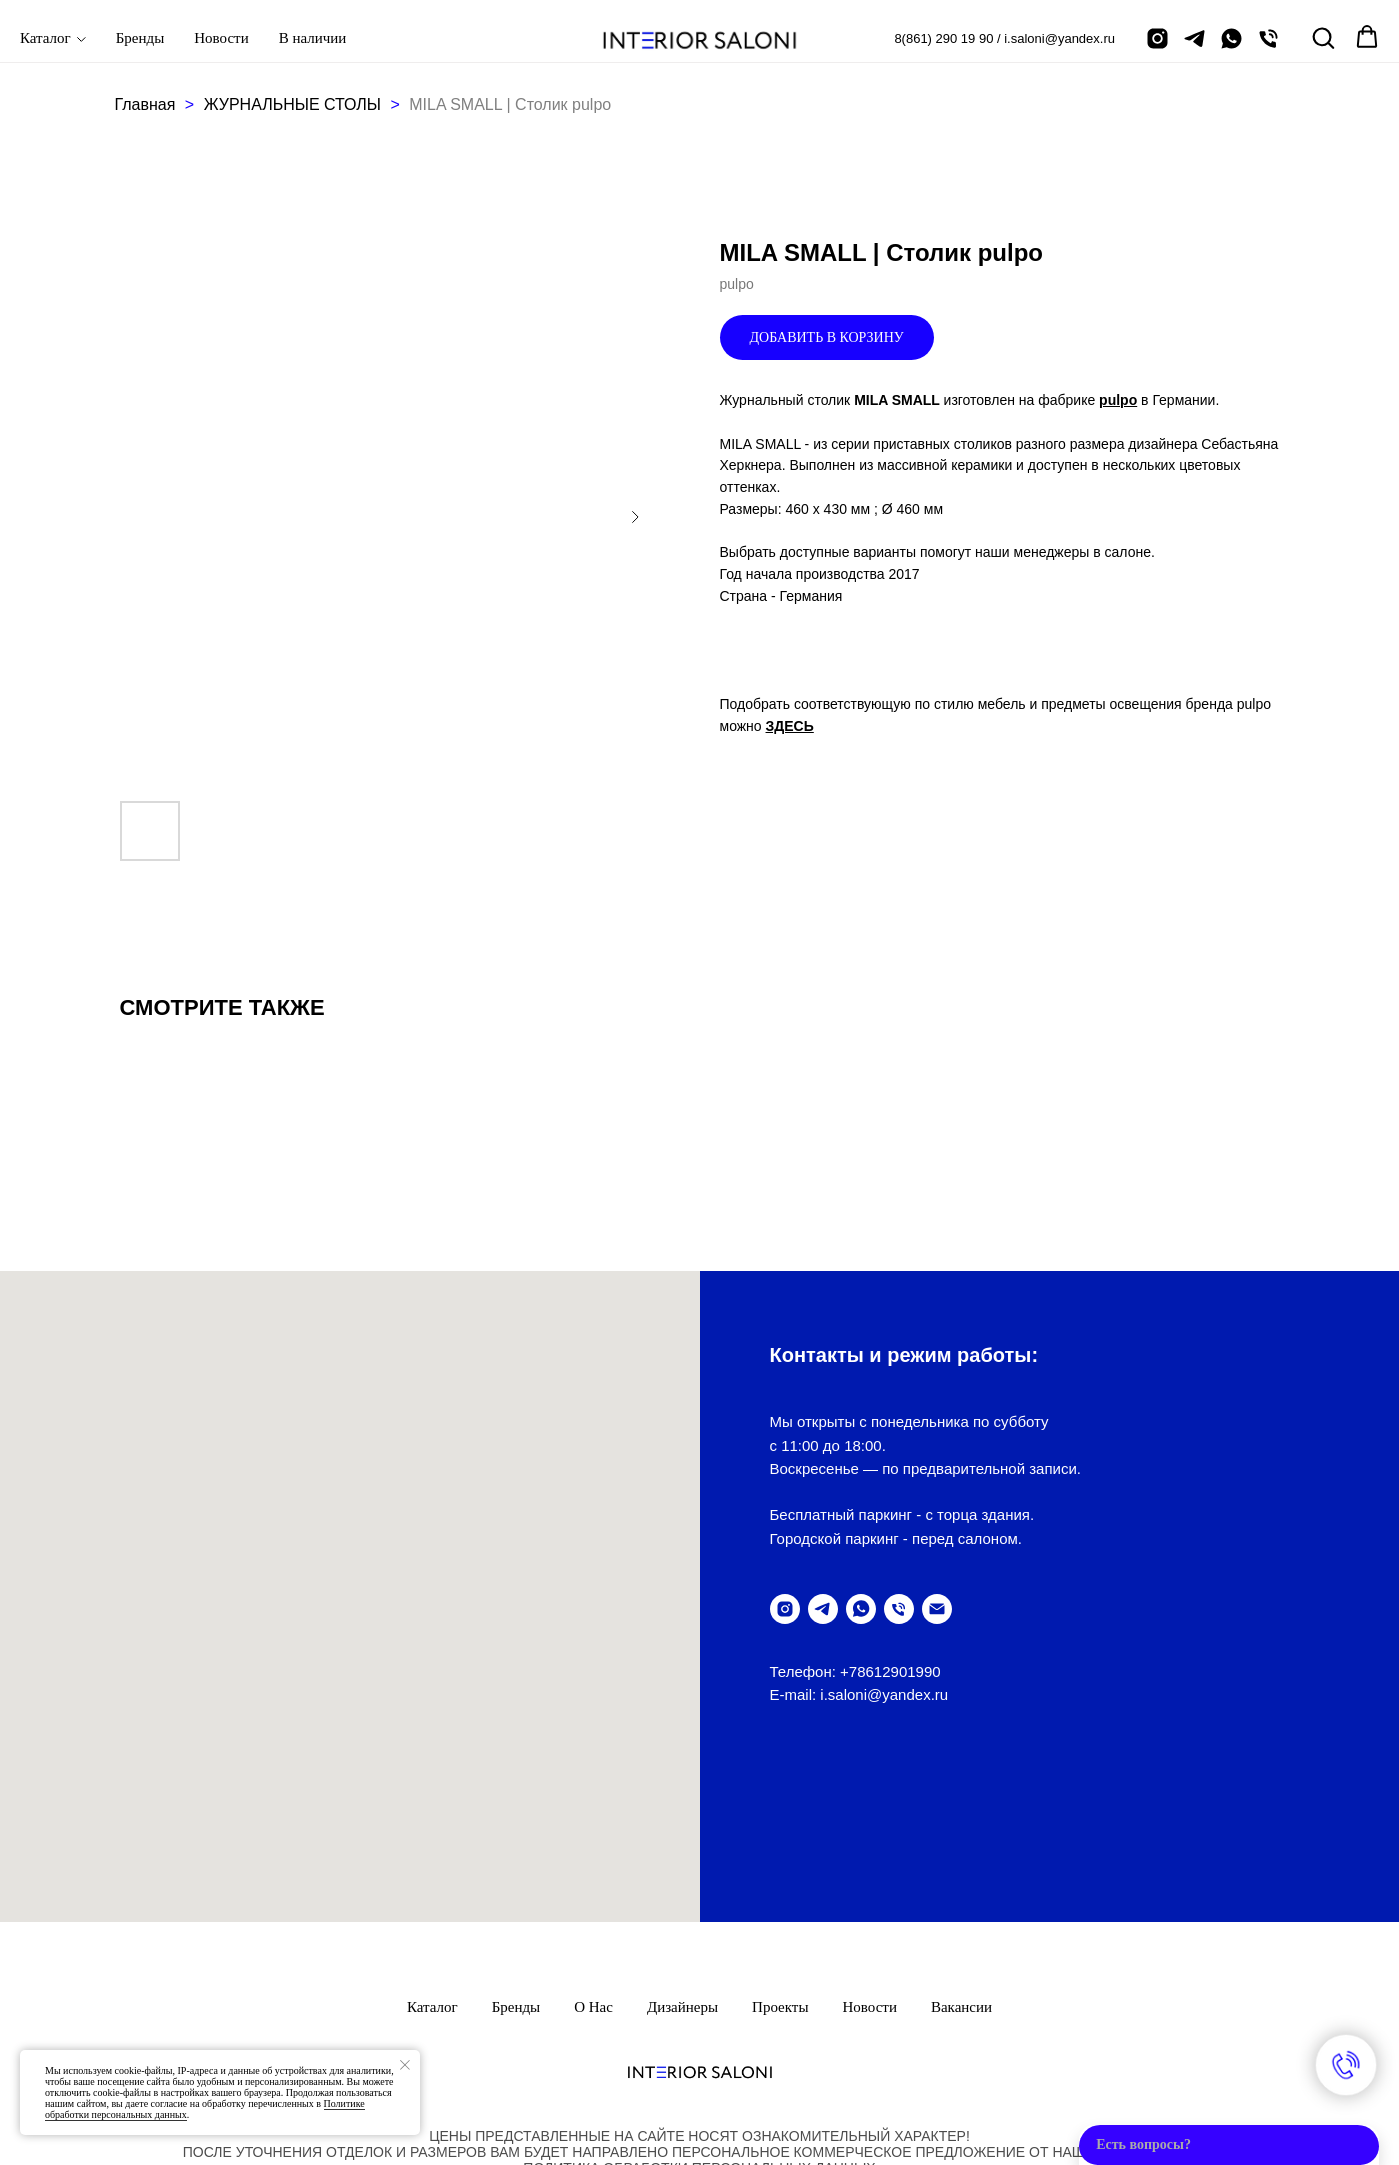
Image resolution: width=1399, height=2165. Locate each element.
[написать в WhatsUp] (861, 1609)
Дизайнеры (682, 1861)
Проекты (780, 1861)
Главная (145, 104)
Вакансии (961, 1861)
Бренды (140, 38)
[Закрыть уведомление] (405, 2065)
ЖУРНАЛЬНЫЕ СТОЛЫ (295, 104)
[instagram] (1157, 38)
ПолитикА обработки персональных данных (699, 2022)
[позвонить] (1268, 38)
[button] (1323, 37)
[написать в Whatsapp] (1231, 38)
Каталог (45, 38)
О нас (593, 1861)
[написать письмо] (937, 1609)
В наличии (313, 38)
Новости (221, 38)
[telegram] (1194, 38)
